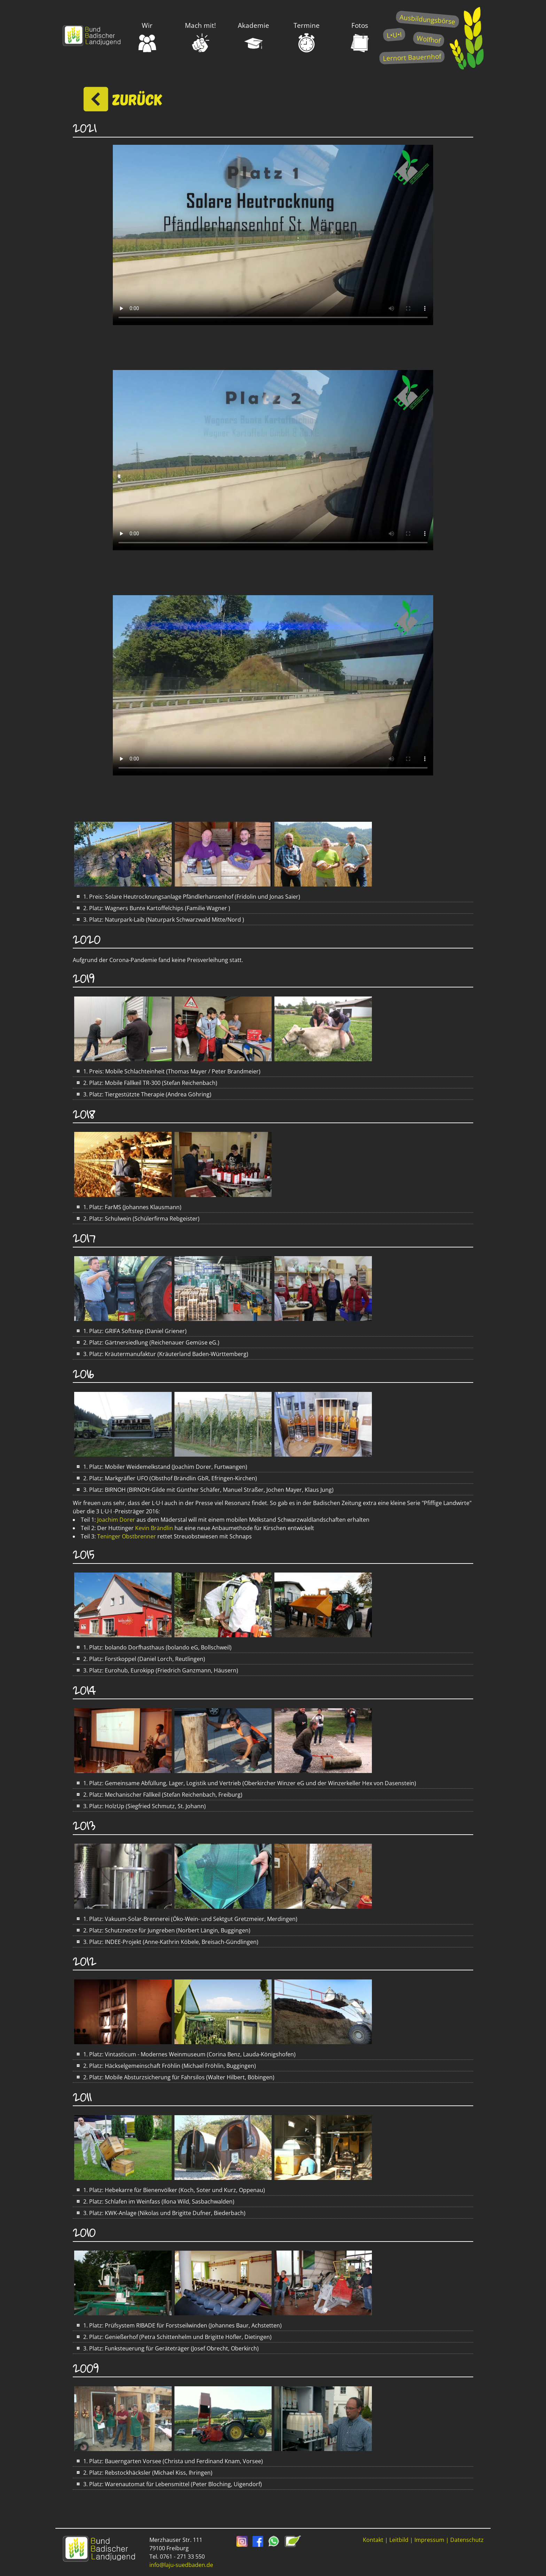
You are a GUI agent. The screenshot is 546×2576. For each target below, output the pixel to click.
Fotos (359, 37)
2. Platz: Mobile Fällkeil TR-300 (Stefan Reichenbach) (146, 1083)
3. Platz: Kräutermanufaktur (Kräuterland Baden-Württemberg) (162, 1354)
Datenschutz (467, 2540)
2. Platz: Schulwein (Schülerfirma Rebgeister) (138, 1218)
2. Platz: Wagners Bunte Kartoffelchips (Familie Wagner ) (153, 908)
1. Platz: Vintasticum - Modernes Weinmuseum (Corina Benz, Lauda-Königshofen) (186, 2054)
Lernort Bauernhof (412, 57)
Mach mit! (200, 37)
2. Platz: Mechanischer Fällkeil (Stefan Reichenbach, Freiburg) (159, 1794)
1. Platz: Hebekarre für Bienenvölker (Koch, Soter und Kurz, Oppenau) (170, 2190)
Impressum (429, 2540)
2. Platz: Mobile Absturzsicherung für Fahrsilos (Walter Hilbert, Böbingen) (175, 2077)
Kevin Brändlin (154, 1528)
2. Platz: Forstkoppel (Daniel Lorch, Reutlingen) (140, 1659)
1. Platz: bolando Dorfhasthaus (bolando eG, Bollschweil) (154, 1647)
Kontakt (373, 2540)
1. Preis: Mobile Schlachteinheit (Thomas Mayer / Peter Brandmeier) (168, 1071)
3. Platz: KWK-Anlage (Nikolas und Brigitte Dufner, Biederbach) (160, 2213)
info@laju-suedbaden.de (181, 2565)
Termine (307, 37)
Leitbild (398, 2540)
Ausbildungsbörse (427, 19)
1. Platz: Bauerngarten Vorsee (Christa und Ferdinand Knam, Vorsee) (169, 2461)
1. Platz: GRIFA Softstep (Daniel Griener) (131, 1331)
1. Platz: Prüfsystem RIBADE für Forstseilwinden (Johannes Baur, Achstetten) (179, 2325)
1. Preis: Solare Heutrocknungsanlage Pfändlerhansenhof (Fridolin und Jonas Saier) (188, 896)
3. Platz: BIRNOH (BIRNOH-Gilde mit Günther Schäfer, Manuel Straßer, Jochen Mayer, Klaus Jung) (205, 1490)
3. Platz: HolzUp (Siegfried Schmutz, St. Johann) (141, 1806)
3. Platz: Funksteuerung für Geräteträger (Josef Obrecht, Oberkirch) (167, 2348)
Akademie (253, 37)
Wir (147, 37)
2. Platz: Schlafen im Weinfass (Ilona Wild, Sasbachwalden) (155, 2201)
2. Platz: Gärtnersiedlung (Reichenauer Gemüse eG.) (147, 1342)
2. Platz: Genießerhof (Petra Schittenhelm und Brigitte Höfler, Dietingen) (174, 2337)
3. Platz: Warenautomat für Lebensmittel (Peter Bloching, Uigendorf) (169, 2484)
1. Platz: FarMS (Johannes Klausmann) (128, 1207)
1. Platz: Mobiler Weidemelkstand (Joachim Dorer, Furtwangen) (161, 1467)
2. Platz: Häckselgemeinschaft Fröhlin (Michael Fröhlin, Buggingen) (166, 2066)
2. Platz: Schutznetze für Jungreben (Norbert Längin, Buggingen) (163, 1930)
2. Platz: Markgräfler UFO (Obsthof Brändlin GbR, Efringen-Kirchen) (166, 1478)
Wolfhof (428, 39)
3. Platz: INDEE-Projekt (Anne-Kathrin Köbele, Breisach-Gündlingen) (167, 1942)
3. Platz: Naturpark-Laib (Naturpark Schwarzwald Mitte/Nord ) (160, 919)
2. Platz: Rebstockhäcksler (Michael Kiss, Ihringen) (144, 2472)
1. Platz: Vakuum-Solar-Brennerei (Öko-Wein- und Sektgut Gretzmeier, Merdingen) (186, 1919)
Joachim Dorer (116, 1519)
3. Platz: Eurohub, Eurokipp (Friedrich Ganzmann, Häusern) (157, 1670)
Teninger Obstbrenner (126, 1536)
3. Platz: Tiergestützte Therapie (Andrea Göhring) (143, 1094)
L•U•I (394, 35)
